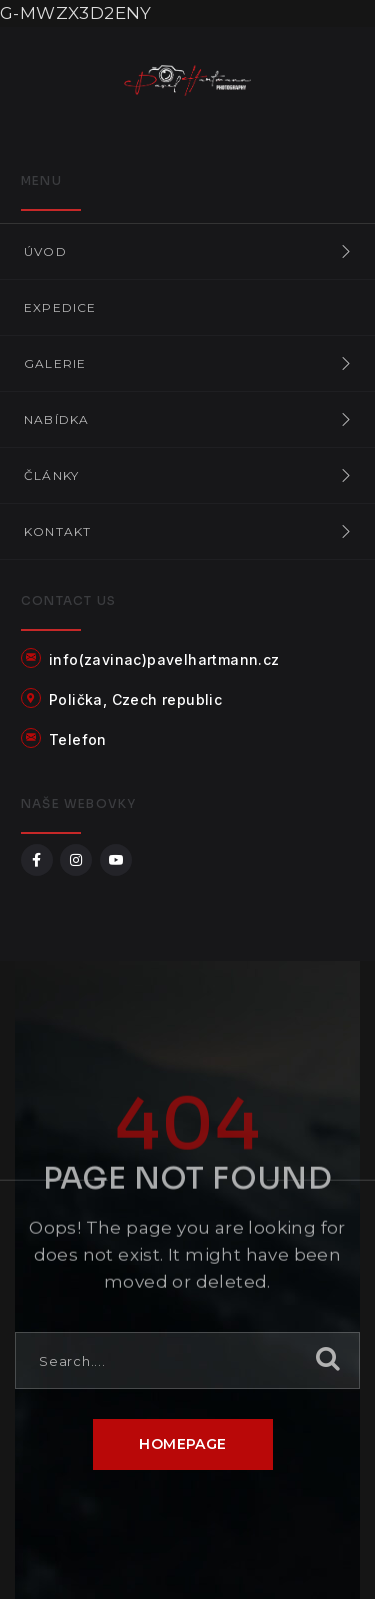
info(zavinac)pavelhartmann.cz (164, 659)
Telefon (78, 739)
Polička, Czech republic (135, 699)
